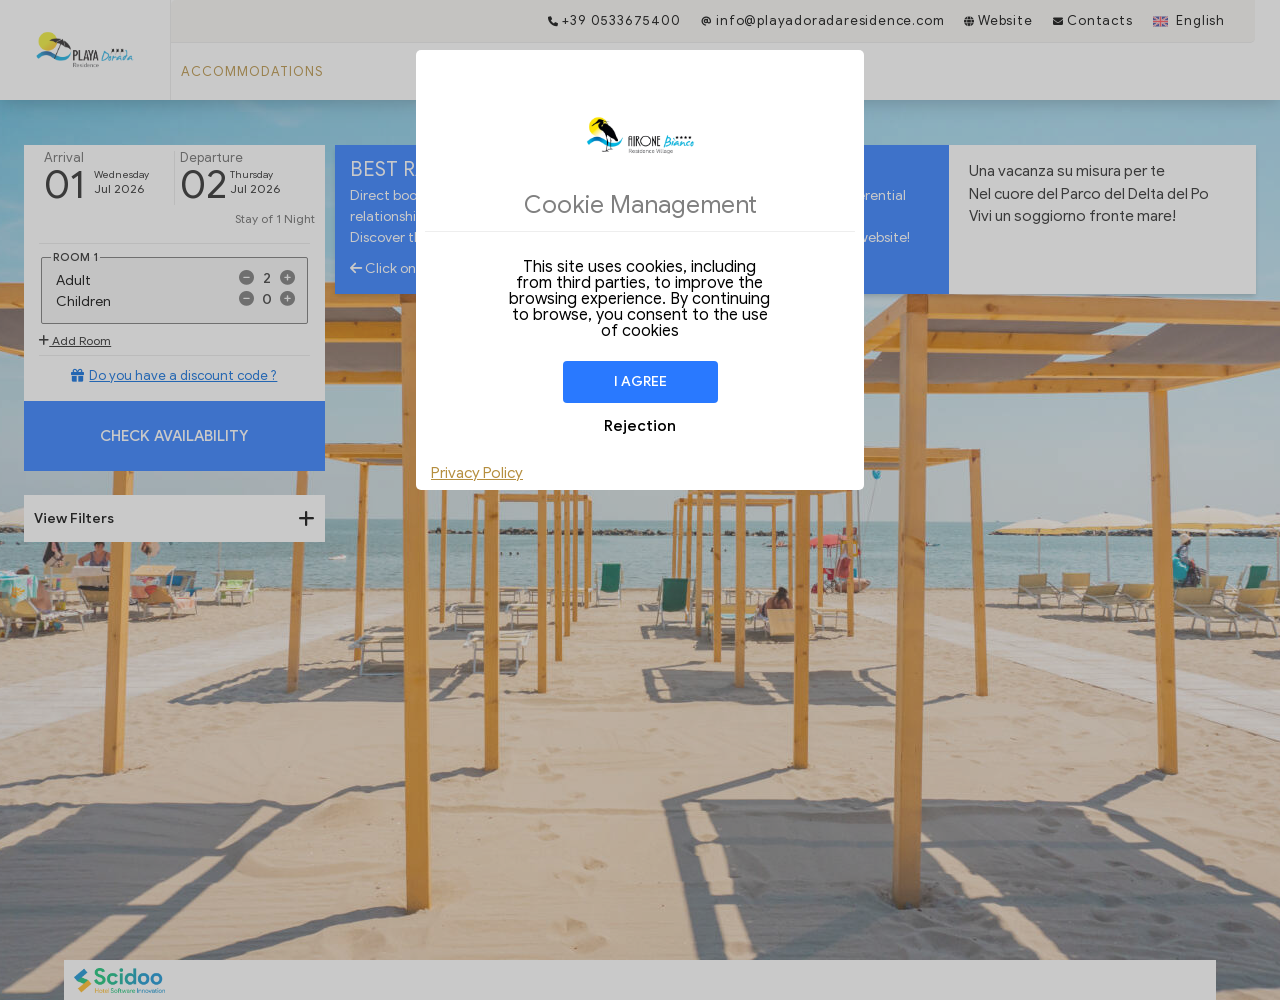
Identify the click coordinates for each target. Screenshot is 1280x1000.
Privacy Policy (477, 473)
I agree (640, 381)
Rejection (640, 426)
